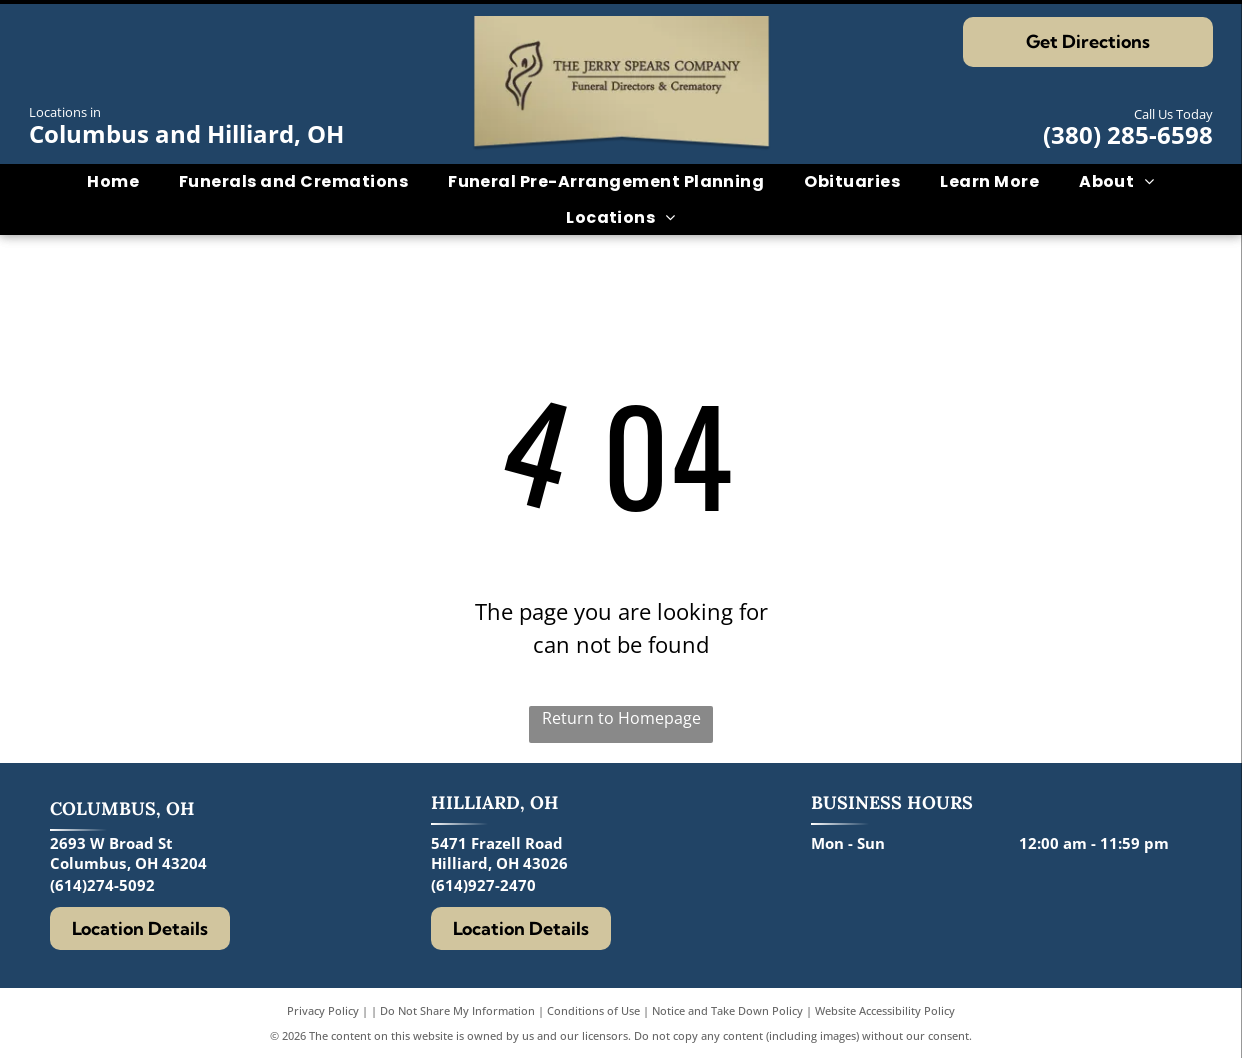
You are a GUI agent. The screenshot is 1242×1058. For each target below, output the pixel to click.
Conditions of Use (593, 1010)
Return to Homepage (621, 718)
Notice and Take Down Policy (727, 1010)
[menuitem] (113, 181)
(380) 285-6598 (1128, 134)
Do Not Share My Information (457, 1010)
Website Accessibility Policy (885, 1010)
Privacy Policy (323, 1010)
